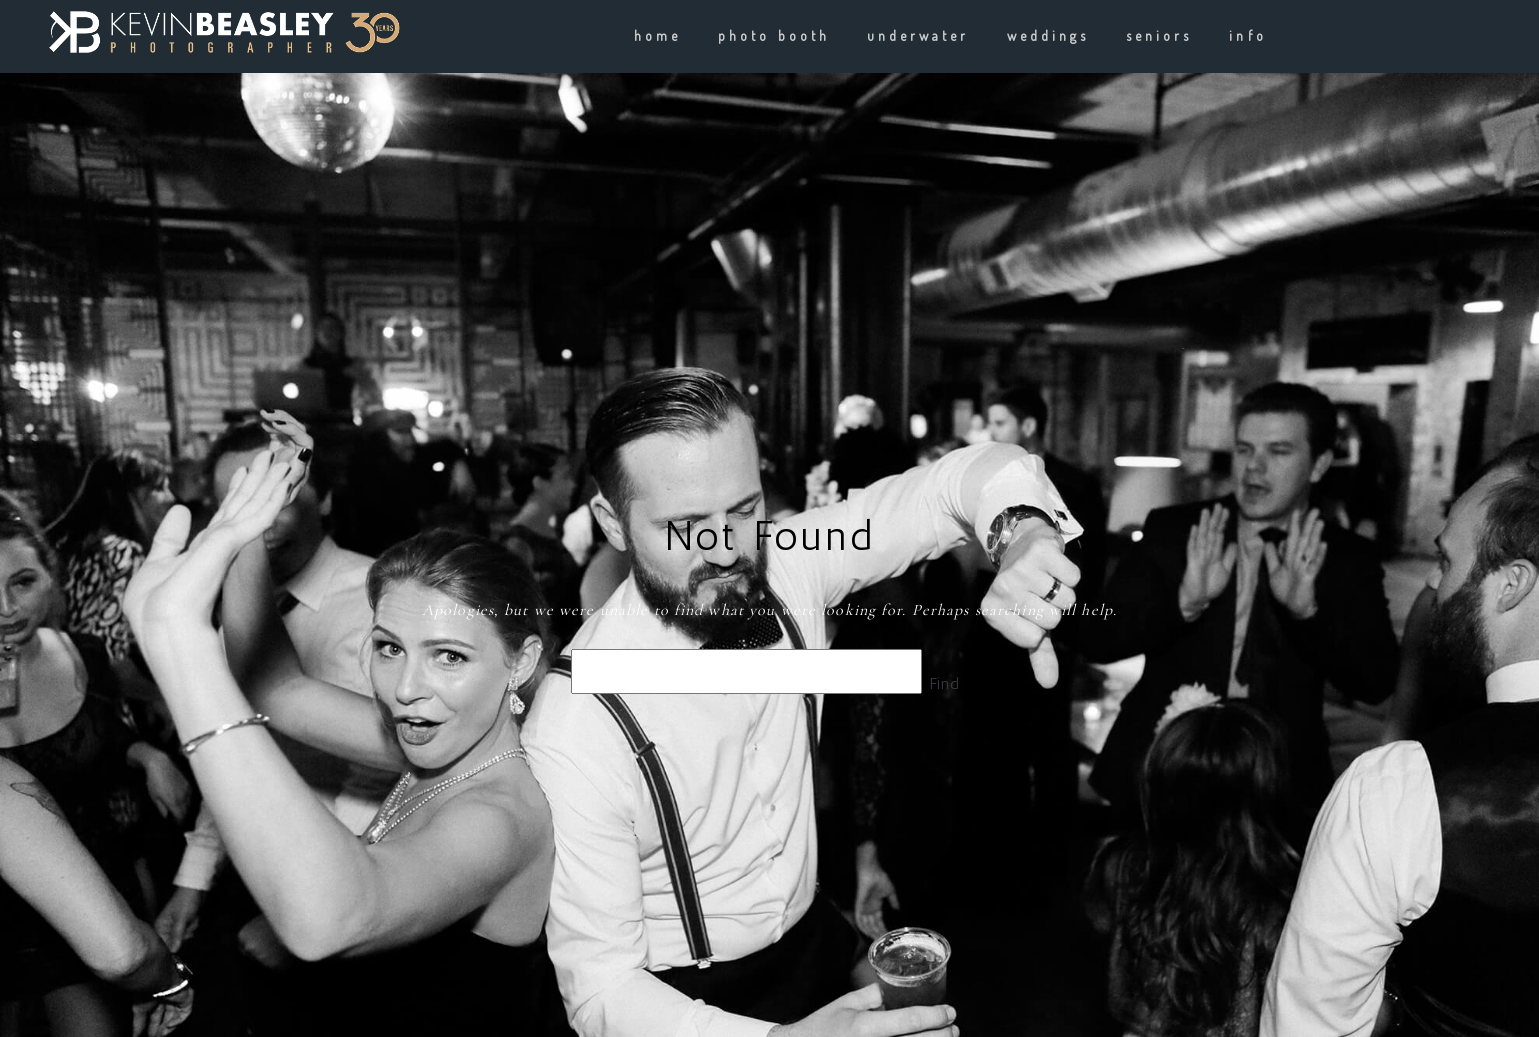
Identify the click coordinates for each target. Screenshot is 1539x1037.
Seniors (1159, 35)
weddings (1048, 35)
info (1247, 35)
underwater (918, 35)
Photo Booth (774, 35)
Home (657, 35)
